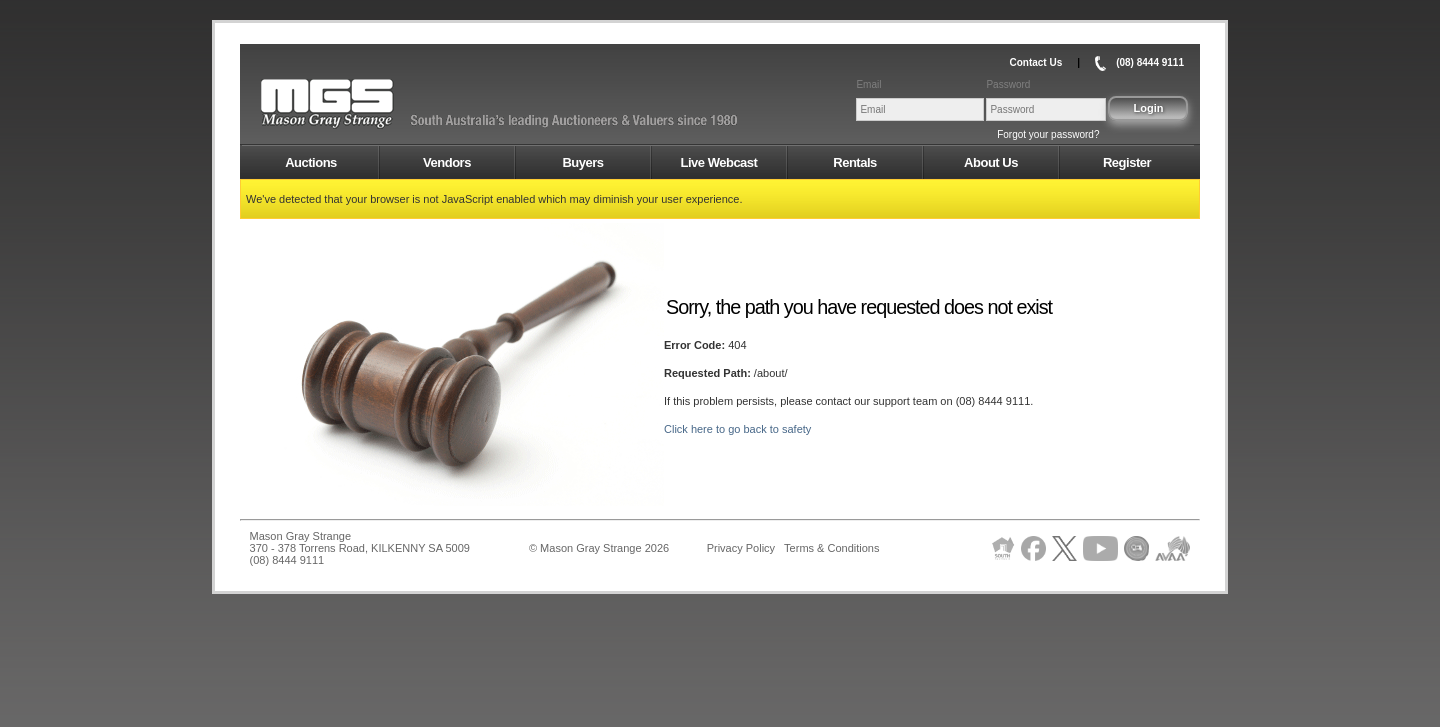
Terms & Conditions (831, 548)
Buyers (582, 162)
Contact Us (1035, 62)
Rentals (854, 162)
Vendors (447, 162)
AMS (376, 104)
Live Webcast (719, 162)
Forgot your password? (1048, 134)
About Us (991, 162)
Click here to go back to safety (737, 429)
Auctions (311, 162)
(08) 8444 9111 (1150, 62)
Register (1127, 162)
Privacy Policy (741, 548)
